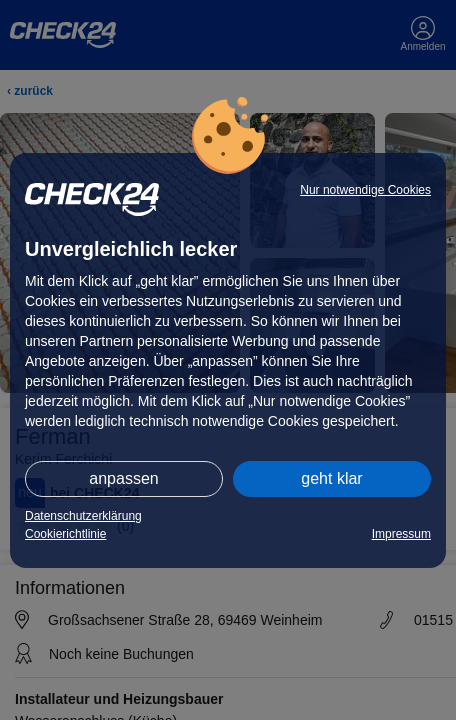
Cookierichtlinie (65, 534)
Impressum (401, 534)
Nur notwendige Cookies (365, 190)
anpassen (123, 478)
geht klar (331, 478)
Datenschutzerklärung (83, 516)
